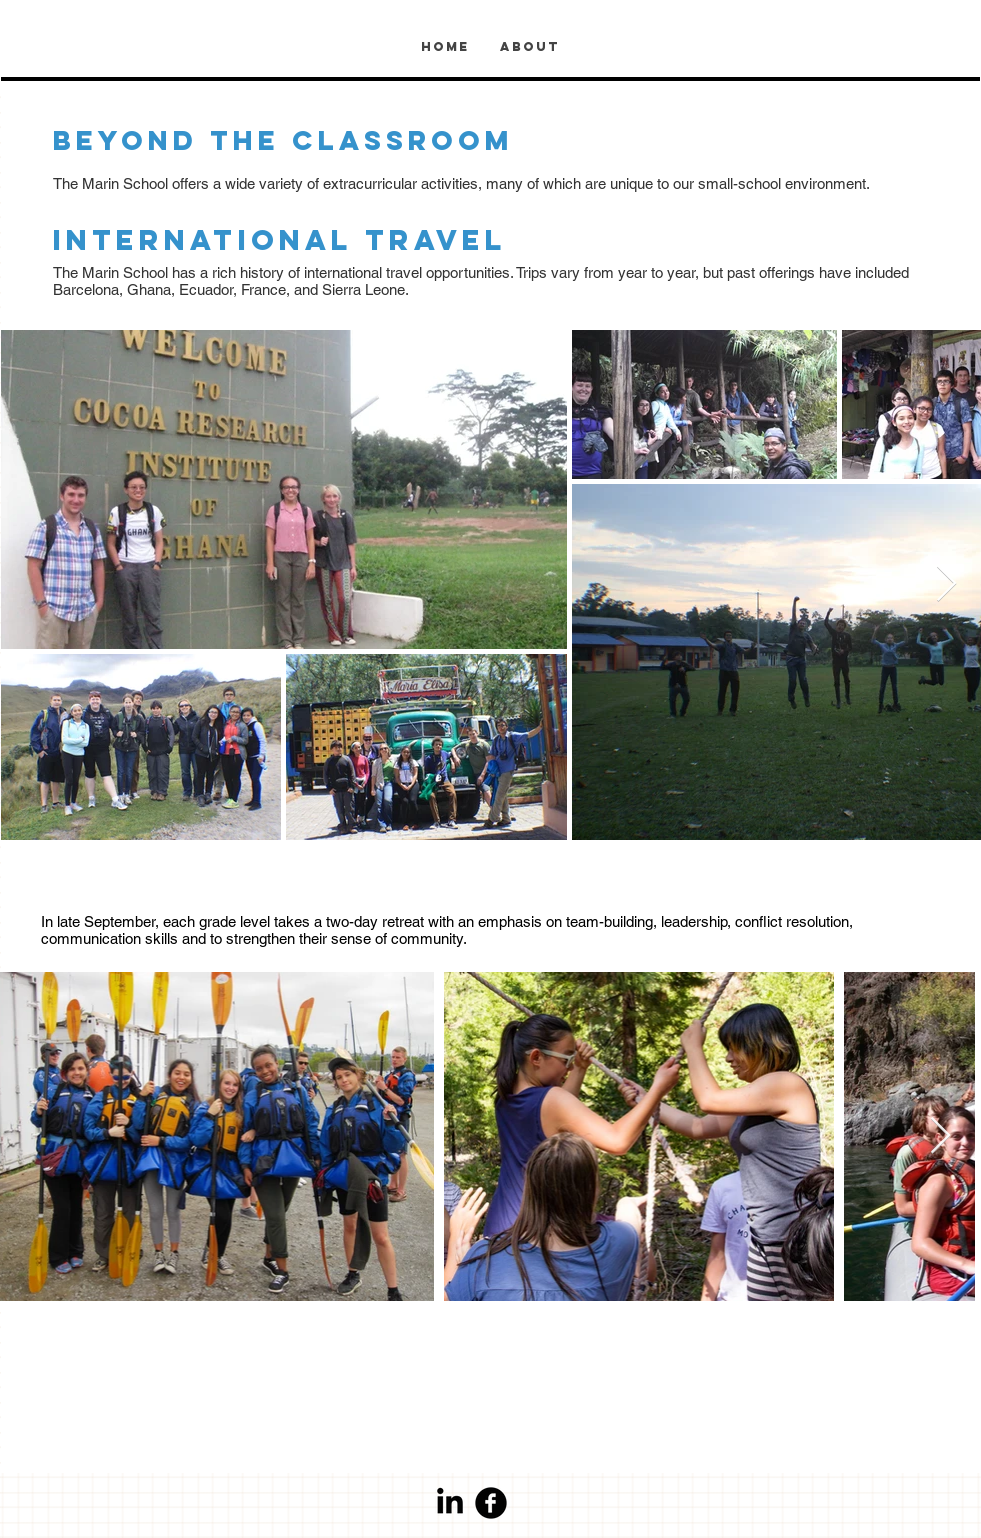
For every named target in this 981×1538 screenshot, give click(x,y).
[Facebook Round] (491, 1503)
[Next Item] (946, 584)
